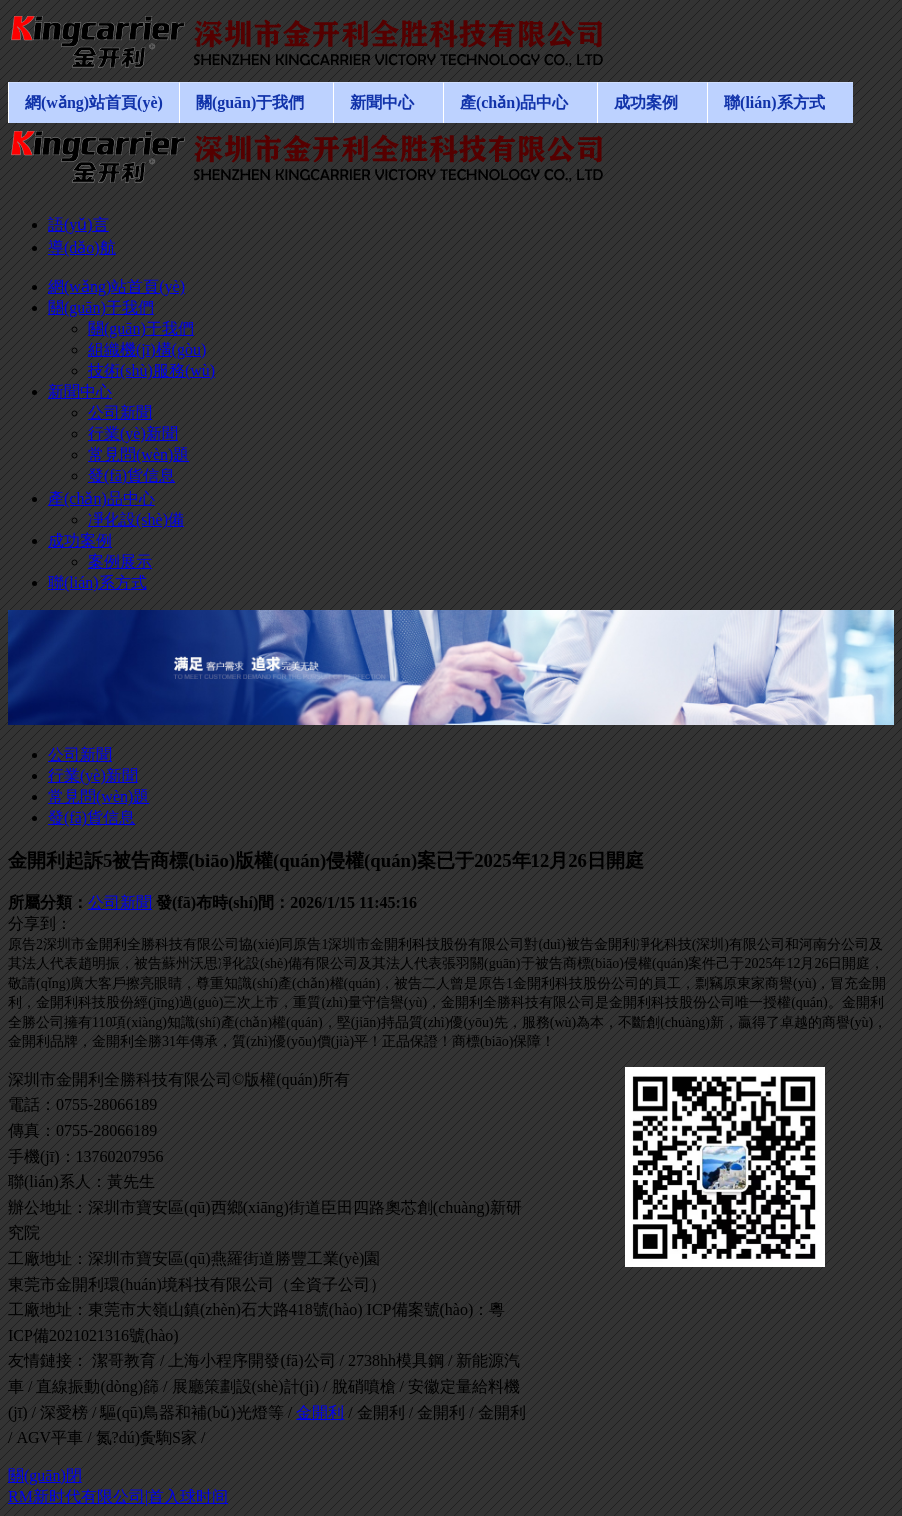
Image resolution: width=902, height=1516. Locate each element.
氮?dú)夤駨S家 (146, 1437)
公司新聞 (80, 754)
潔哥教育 (124, 1360)
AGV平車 (49, 1437)
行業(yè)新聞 (93, 775)
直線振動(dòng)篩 (97, 1386)
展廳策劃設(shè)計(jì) (246, 1386)
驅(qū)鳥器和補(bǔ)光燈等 (191, 1412)
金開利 (320, 1412)
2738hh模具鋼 (396, 1360)
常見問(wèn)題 (98, 796)
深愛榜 (64, 1412)
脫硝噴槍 (364, 1386)
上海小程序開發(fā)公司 (251, 1360)
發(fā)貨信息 (91, 817)
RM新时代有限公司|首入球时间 (118, 1496)
